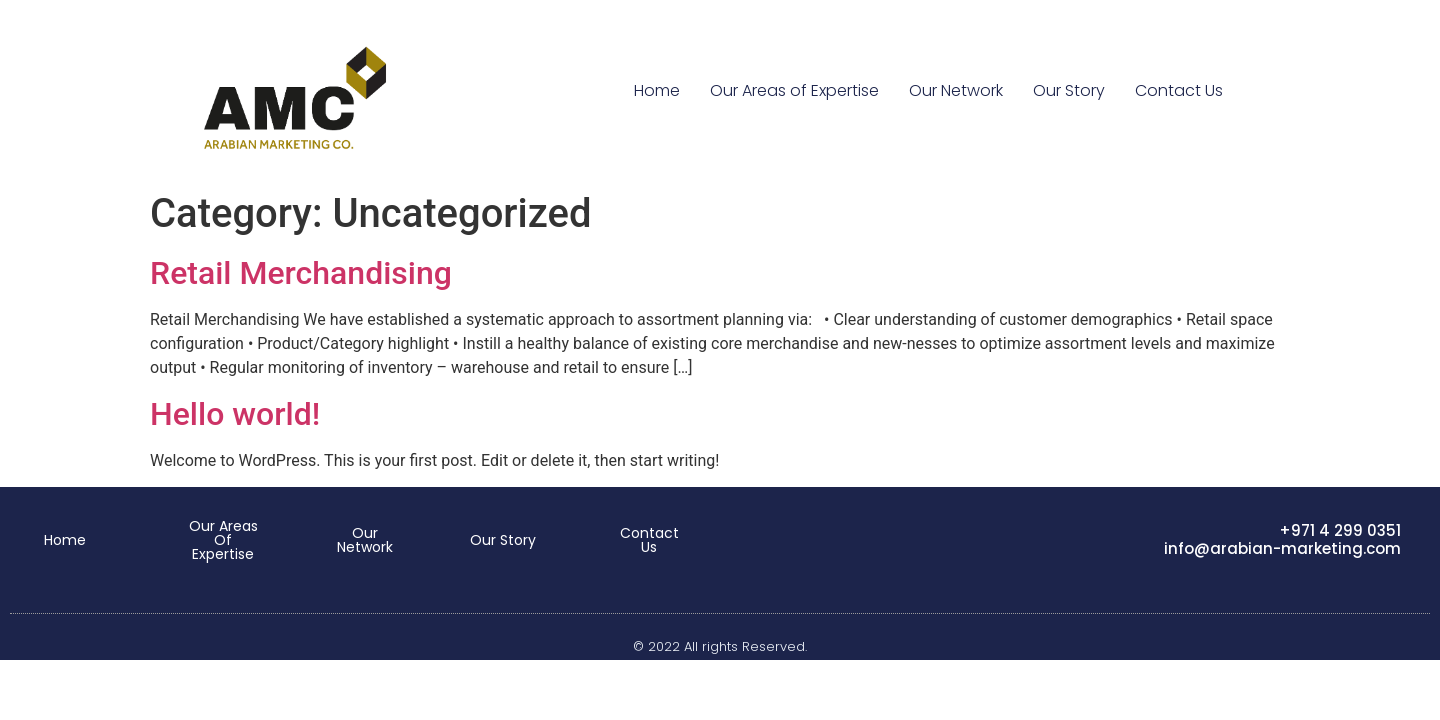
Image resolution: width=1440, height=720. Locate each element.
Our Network (956, 90)
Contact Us (1179, 90)
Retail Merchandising (301, 273)
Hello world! (235, 414)
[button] (65, 540)
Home (657, 90)
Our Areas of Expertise (794, 90)
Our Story (1069, 90)
